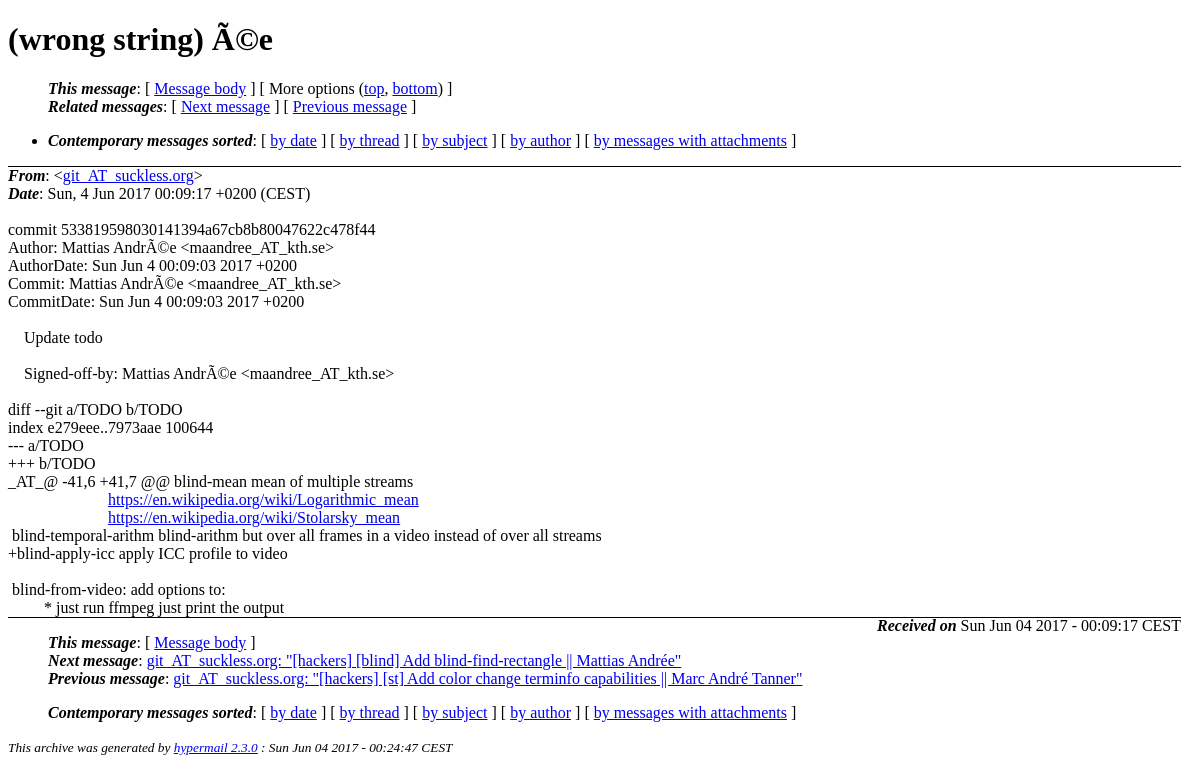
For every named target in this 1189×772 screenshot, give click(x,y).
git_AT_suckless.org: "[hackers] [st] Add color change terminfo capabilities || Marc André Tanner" (487, 678)
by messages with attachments (690, 140)
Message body (200, 88)
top (374, 88)
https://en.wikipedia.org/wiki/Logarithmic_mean (263, 499)
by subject (454, 140)
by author (540, 140)
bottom (414, 88)
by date (293, 140)
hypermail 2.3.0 (216, 747)
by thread (370, 140)
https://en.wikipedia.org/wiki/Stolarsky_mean (254, 517)
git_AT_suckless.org (128, 175)
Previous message (350, 106)
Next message (225, 106)
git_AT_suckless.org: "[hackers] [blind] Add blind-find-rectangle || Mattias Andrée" (414, 660)
